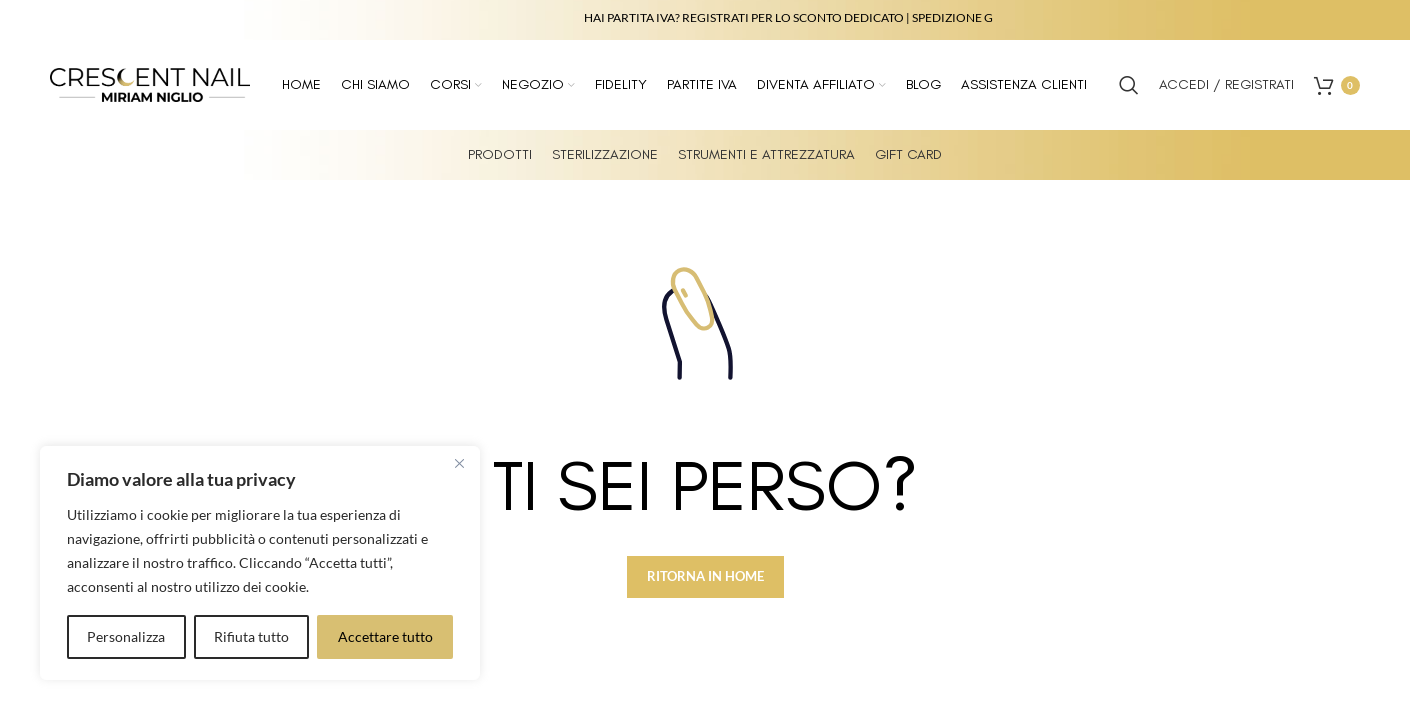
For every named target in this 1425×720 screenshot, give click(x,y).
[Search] (1129, 85)
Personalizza (126, 636)
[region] (260, 563)
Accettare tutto (385, 636)
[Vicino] (459, 463)
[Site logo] (150, 83)
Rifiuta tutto (251, 636)
